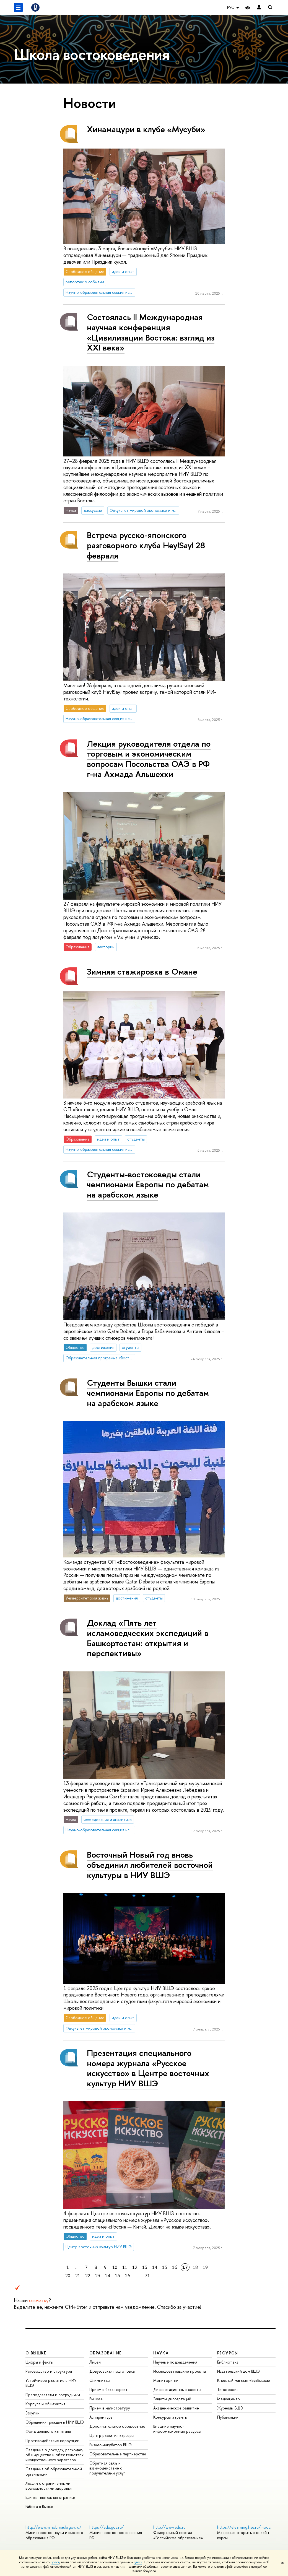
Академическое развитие (176, 2408)
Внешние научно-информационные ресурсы (177, 2429)
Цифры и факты (39, 2362)
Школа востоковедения (91, 54)
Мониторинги (165, 2380)
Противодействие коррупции (52, 2440)
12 (134, 2267)
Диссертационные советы (177, 2389)
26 (127, 2276)
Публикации (227, 2417)
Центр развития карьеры (111, 2435)
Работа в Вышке (39, 2506)
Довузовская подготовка (112, 2371)
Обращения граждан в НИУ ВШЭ (54, 2422)
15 (164, 2267)
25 (117, 2276)
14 (154, 2267)
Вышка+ (96, 2398)
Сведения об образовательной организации (53, 2471)
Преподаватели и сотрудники (52, 2394)
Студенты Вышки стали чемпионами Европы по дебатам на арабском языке (148, 1393)
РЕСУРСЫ (227, 2353)
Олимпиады (99, 2380)
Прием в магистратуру (109, 2408)
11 (124, 2267)
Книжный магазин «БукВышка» (243, 2380)
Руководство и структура (48, 2371)
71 (147, 2276)
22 (87, 2276)
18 (195, 2267)
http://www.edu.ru (169, 2527)
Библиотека (227, 2362)
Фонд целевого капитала (48, 2431)
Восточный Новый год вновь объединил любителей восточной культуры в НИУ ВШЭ (150, 1865)
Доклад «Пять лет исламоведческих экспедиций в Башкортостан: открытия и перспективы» (147, 1638)
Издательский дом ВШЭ (238, 2371)
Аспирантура (101, 2417)
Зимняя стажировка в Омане (142, 971)
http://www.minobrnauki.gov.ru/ (53, 2527)
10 (114, 2267)
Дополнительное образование (117, 2426)
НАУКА (160, 2353)
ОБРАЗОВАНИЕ (105, 2353)
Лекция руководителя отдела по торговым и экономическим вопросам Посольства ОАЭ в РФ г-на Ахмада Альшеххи (149, 759)
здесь (55, 2562)
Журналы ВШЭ (230, 2408)
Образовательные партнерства (117, 2453)
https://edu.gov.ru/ (106, 2527)
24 (107, 2276)
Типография (227, 2389)
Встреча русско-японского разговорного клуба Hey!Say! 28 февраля (146, 545)
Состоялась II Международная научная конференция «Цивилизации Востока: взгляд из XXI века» (150, 332)
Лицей (95, 2362)
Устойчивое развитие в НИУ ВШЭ (51, 2383)
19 (205, 2267)
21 (77, 2276)
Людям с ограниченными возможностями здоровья (48, 2486)
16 (174, 2267)
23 (97, 2276)
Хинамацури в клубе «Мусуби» (146, 129)
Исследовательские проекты (179, 2371)
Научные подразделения (175, 2362)
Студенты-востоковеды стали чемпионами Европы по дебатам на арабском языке (148, 1184)
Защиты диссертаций (172, 2398)
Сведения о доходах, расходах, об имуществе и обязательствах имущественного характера (54, 2454)
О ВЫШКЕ (35, 2353)
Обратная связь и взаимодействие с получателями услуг (107, 2468)
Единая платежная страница (50, 2497)
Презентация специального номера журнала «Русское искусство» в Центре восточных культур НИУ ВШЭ (148, 2068)
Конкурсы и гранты (170, 2417)
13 (144, 2267)
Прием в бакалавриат (108, 2389)
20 (67, 2276)
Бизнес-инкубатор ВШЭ (110, 2444)
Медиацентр (228, 2398)
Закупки (32, 2413)
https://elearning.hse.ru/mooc (244, 2527)
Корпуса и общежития (45, 2403)
